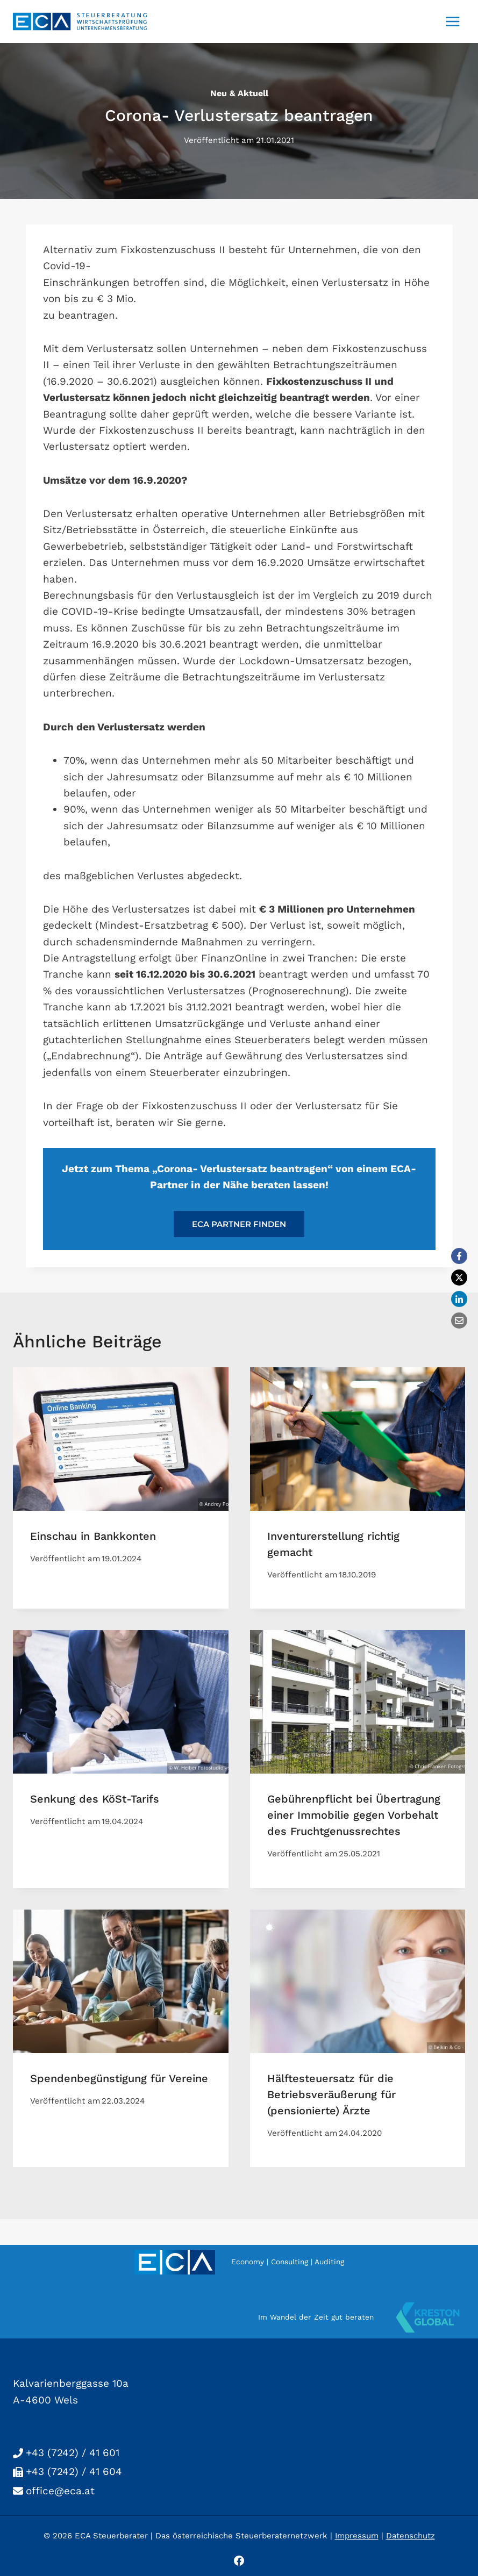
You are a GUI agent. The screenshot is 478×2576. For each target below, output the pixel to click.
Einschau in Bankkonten (93, 1536)
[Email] (459, 1320)
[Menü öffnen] (452, 21)
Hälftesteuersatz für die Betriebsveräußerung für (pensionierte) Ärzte (331, 2094)
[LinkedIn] (459, 1299)
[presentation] (121, 1439)
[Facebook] (459, 1256)
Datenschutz (410, 2536)
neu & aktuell (239, 93)
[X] (459, 1277)
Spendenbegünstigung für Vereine (119, 2078)
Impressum (357, 2536)
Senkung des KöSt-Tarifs (94, 1798)
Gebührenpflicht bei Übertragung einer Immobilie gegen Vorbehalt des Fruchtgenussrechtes (353, 1815)
